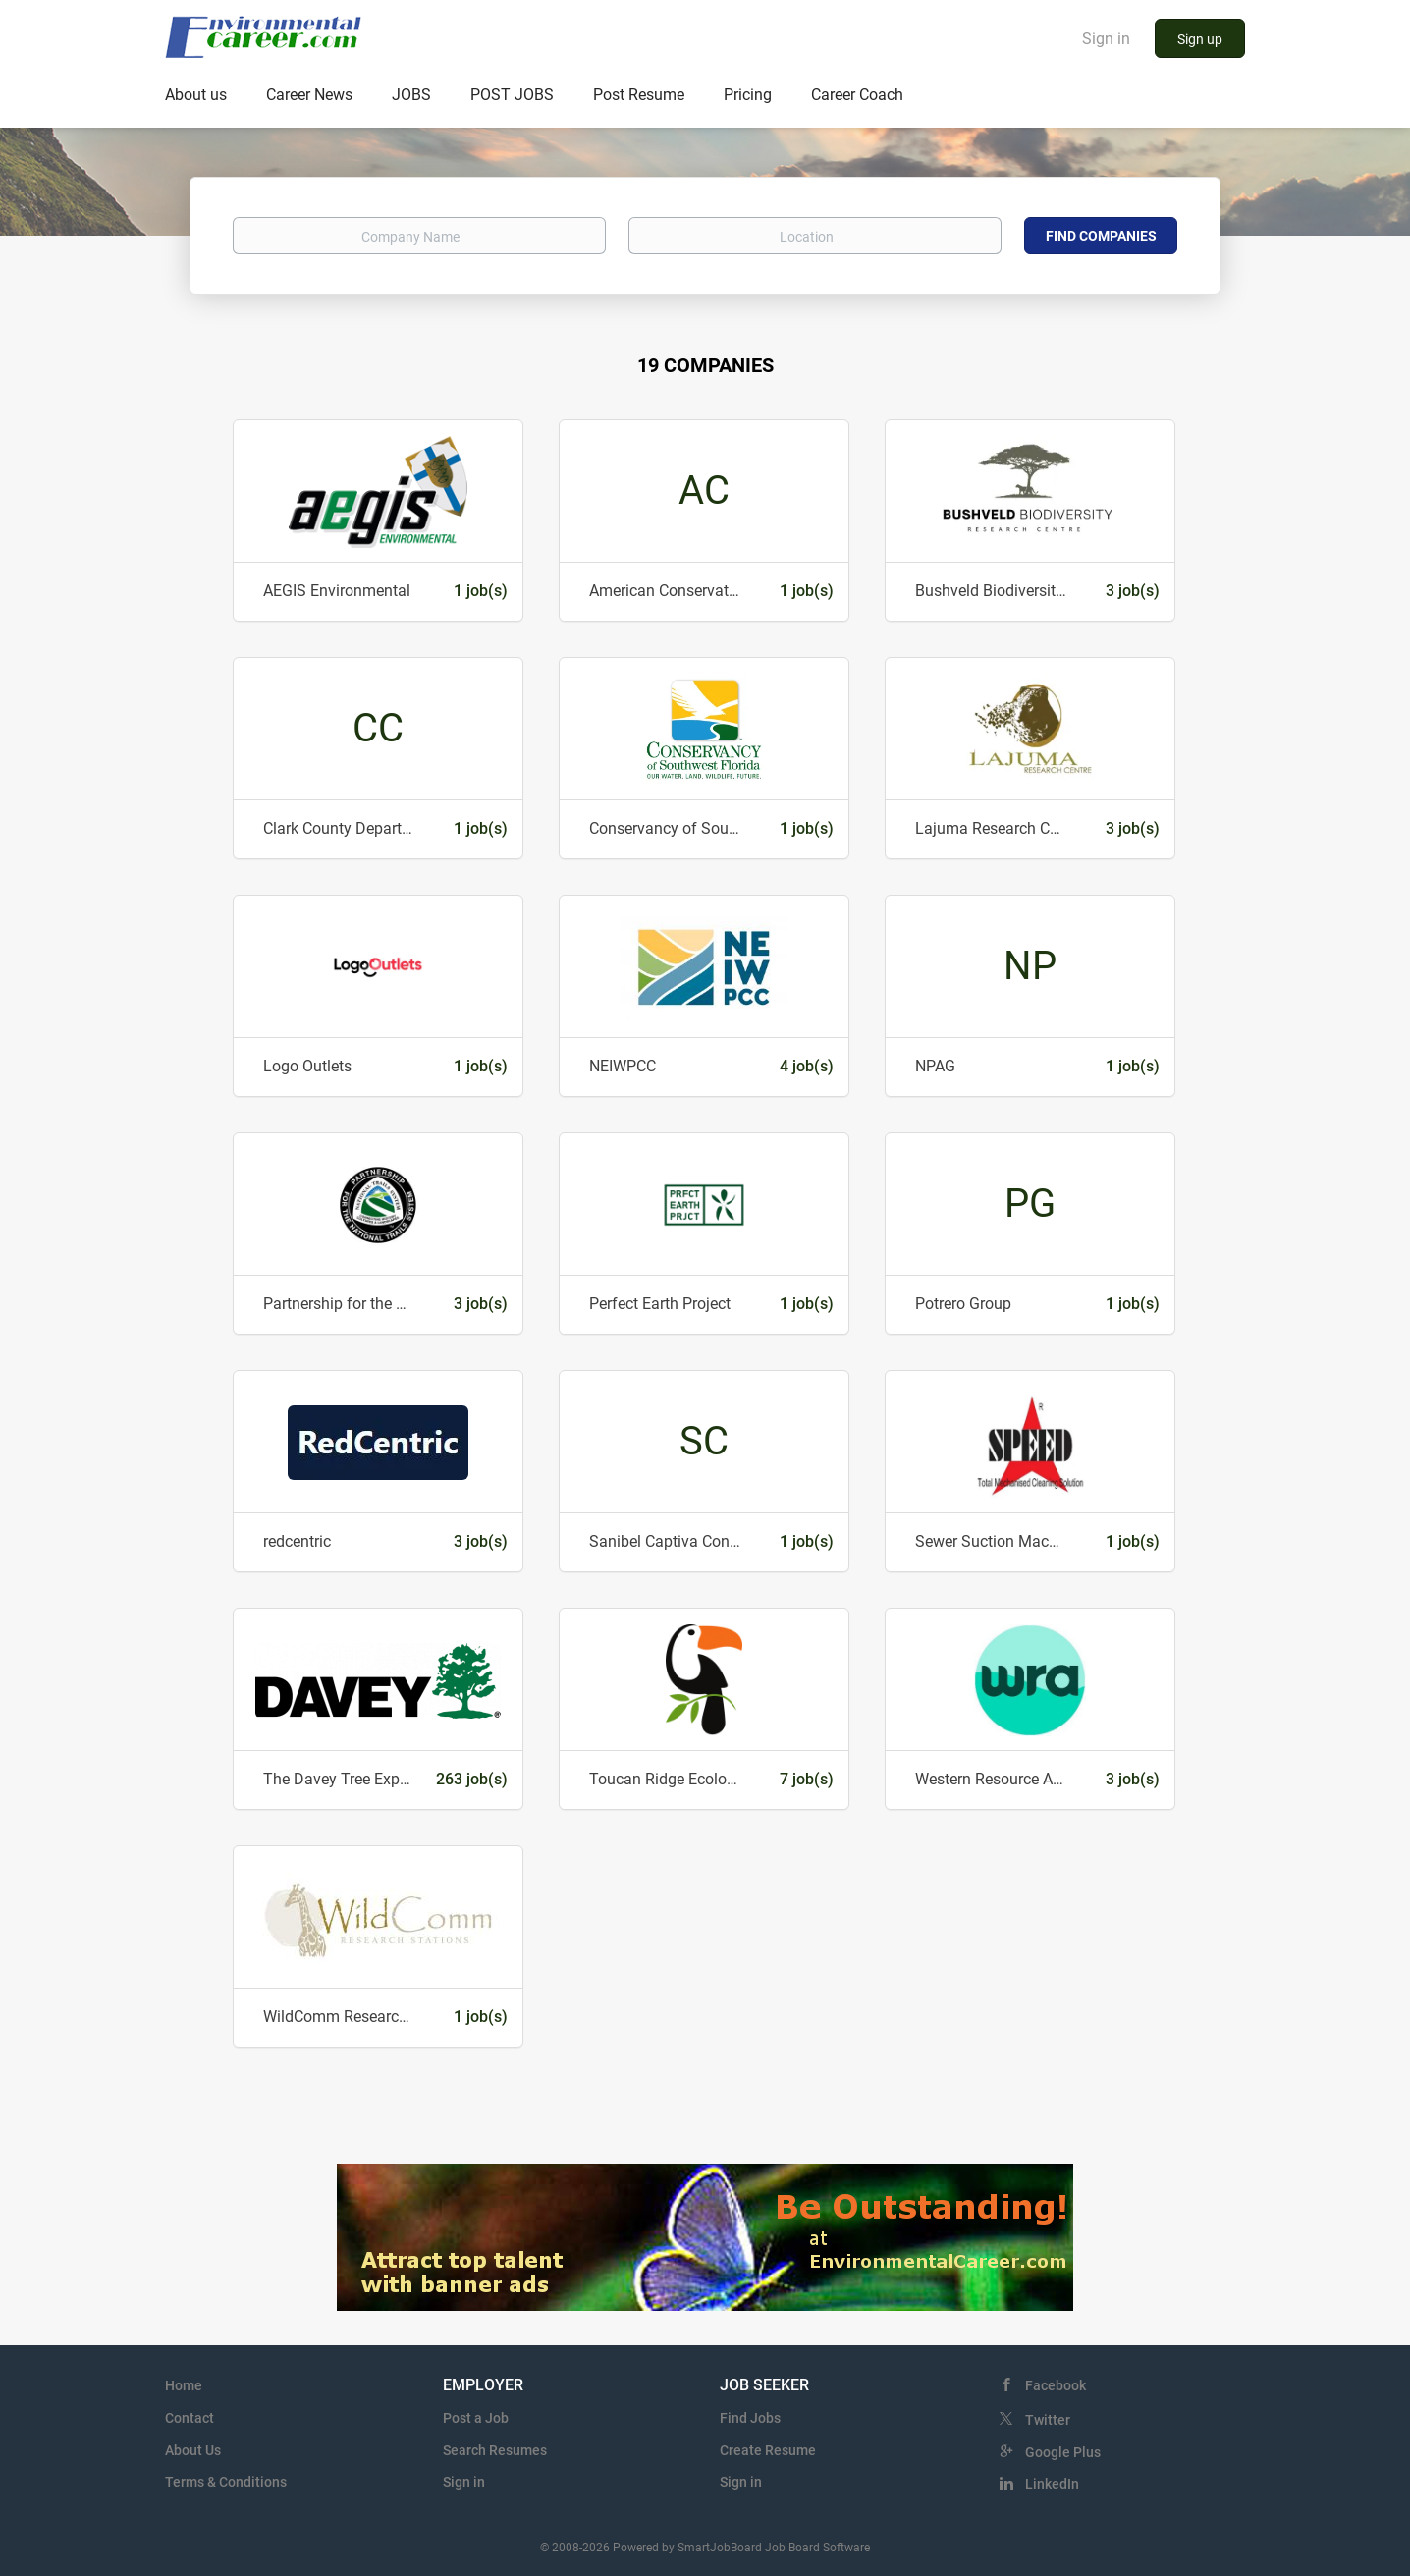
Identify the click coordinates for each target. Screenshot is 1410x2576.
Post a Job (476, 2418)
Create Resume (768, 2450)
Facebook (1055, 2385)
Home (183, 2385)
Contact (189, 2418)
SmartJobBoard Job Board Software (774, 2547)
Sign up (1199, 39)
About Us (193, 2450)
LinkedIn (1052, 2484)
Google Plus (1063, 2452)
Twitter (1047, 2420)
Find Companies (1101, 236)
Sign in (1106, 38)
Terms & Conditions (226, 2482)
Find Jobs (750, 2418)
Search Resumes (495, 2450)
